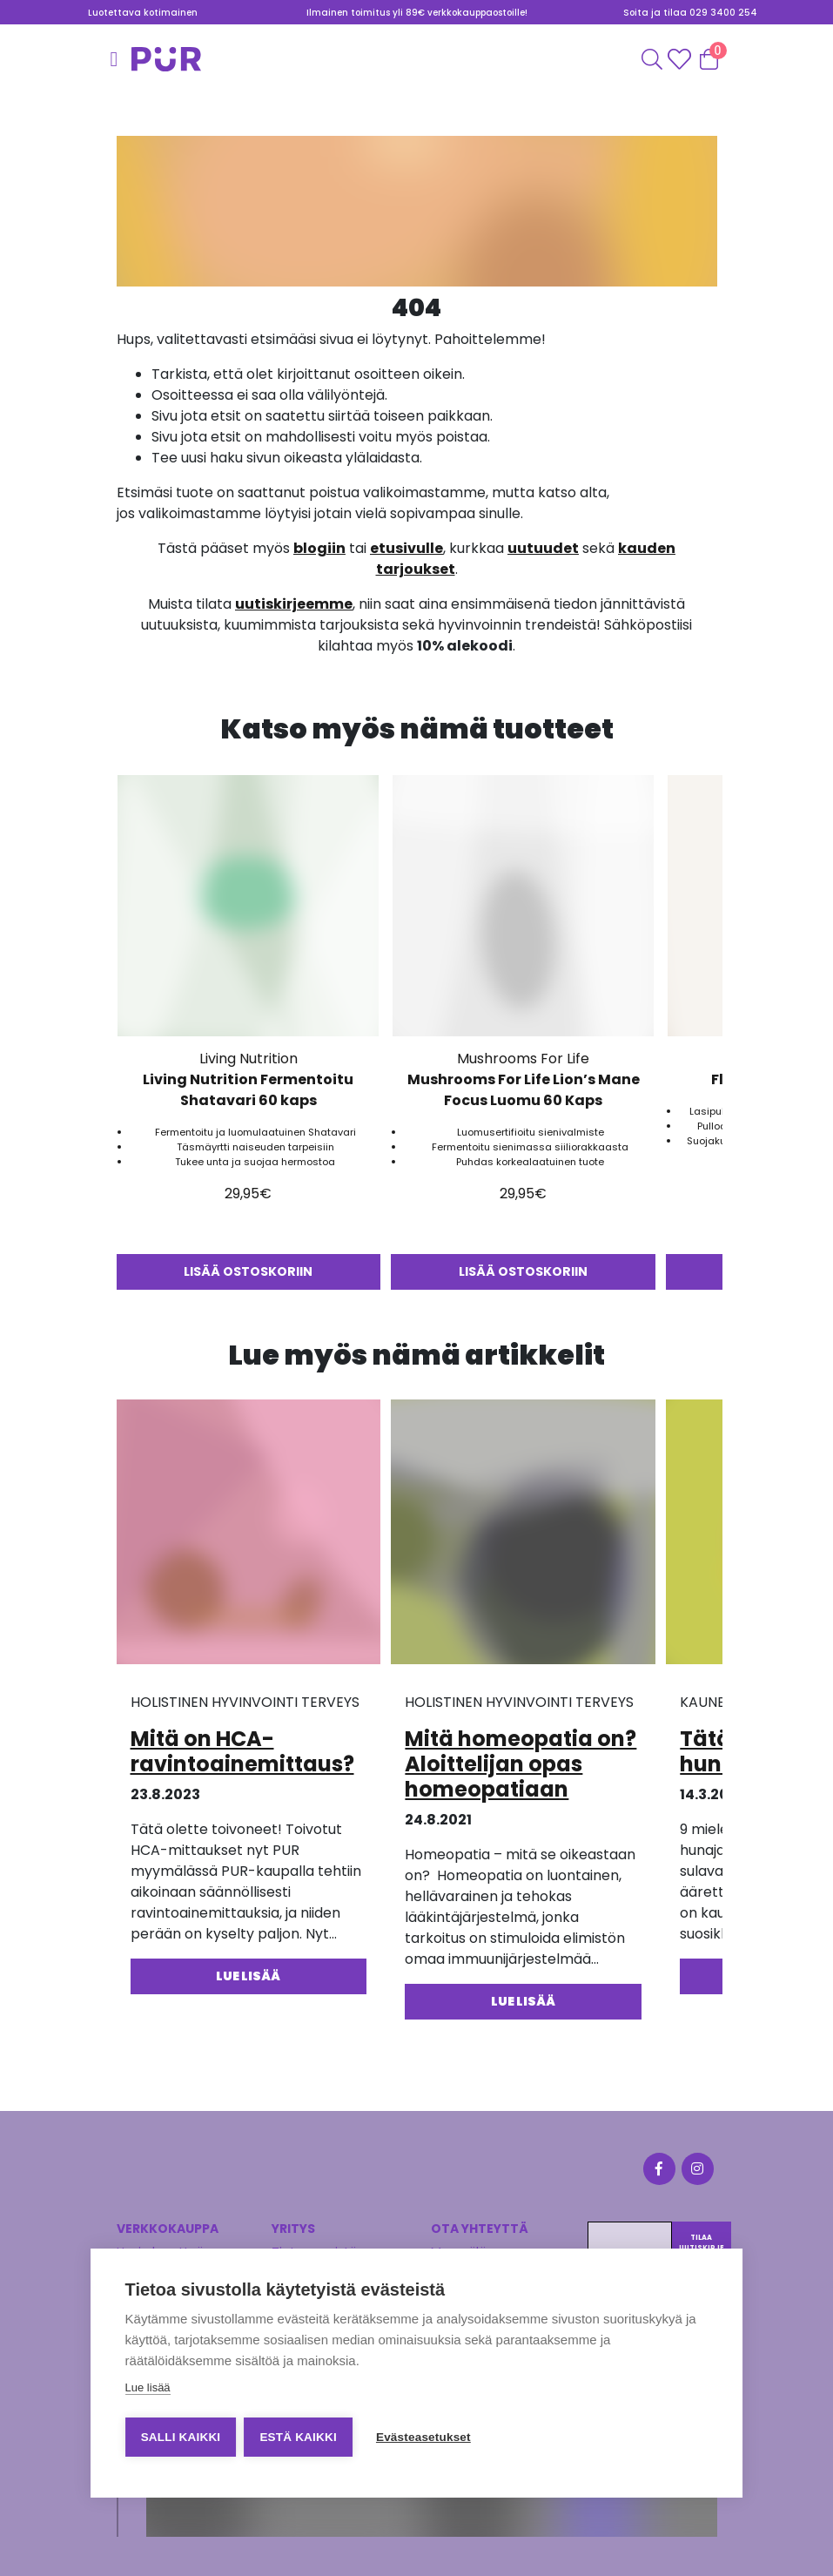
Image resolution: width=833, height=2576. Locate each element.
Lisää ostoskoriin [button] (248, 1271)
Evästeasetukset (425, 2437)
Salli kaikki (181, 2437)
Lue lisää (148, 2388)
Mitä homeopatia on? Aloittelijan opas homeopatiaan (520, 1764)
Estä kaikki (298, 2437)
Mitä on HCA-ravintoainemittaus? (242, 1751)
